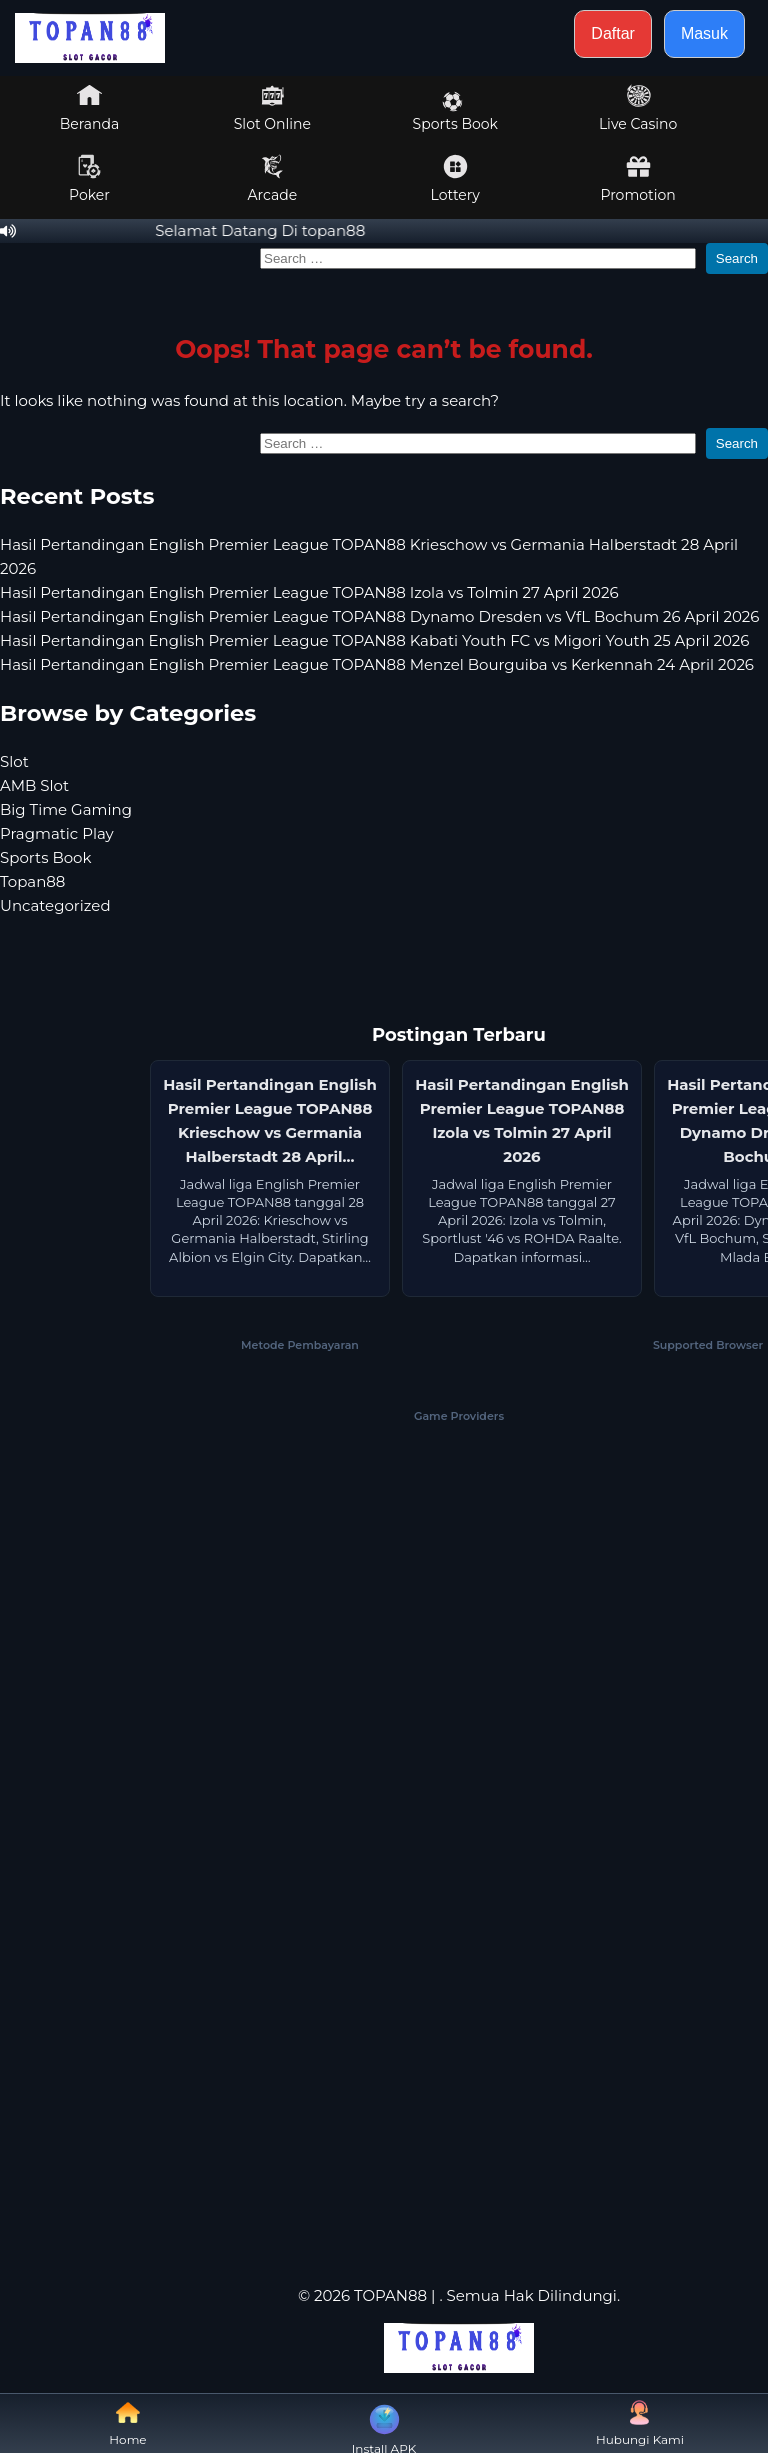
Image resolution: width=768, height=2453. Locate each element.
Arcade (273, 179)
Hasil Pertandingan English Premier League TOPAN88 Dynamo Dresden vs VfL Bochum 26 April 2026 (379, 616)
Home (127, 2423)
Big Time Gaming (66, 809)
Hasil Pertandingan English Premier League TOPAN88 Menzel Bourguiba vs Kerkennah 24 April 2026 (377, 664)
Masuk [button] (704, 33)
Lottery (455, 179)
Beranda (90, 108)
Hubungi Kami (640, 2423)
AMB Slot (34, 785)
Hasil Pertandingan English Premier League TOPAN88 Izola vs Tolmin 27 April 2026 (309, 592)
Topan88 (32, 881)
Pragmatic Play (57, 833)
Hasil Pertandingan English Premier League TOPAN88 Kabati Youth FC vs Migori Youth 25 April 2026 (374, 640)
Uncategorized (55, 905)
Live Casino (638, 108)
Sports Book (455, 112)
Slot (14, 761)
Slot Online (272, 108)
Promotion (637, 179)
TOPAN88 (390, 2295)
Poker (89, 179)
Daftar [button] (613, 33)
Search (737, 258)
